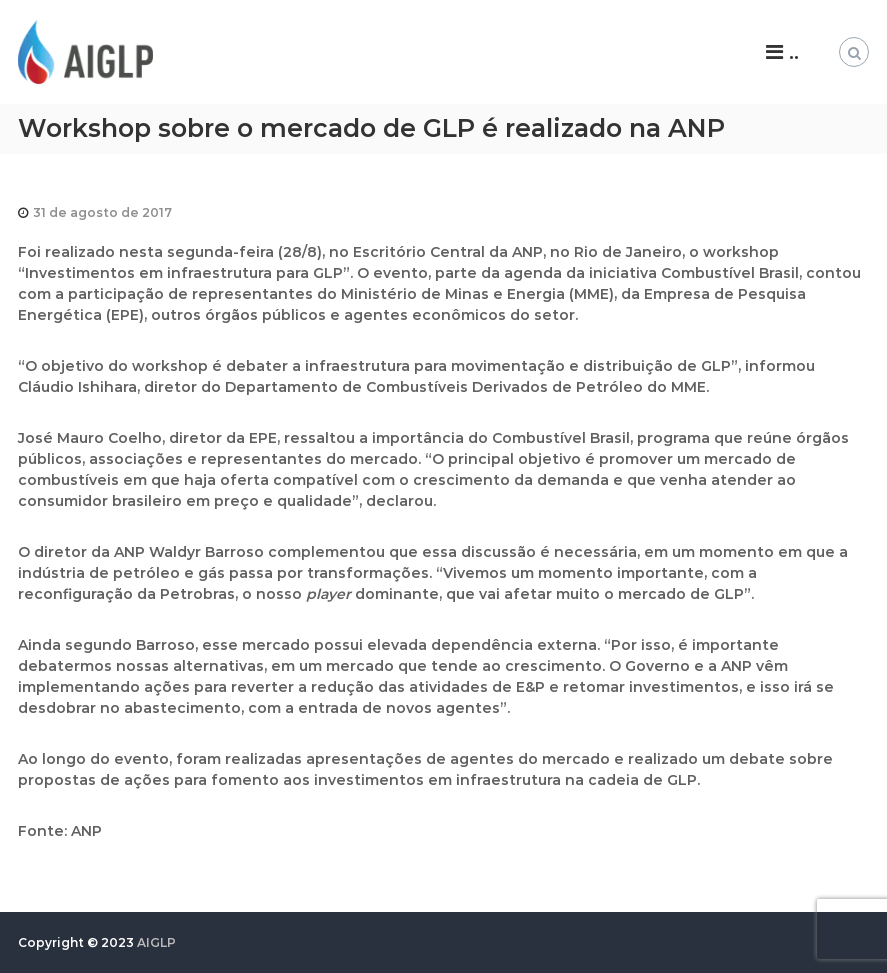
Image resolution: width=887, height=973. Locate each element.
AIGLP (156, 942)
